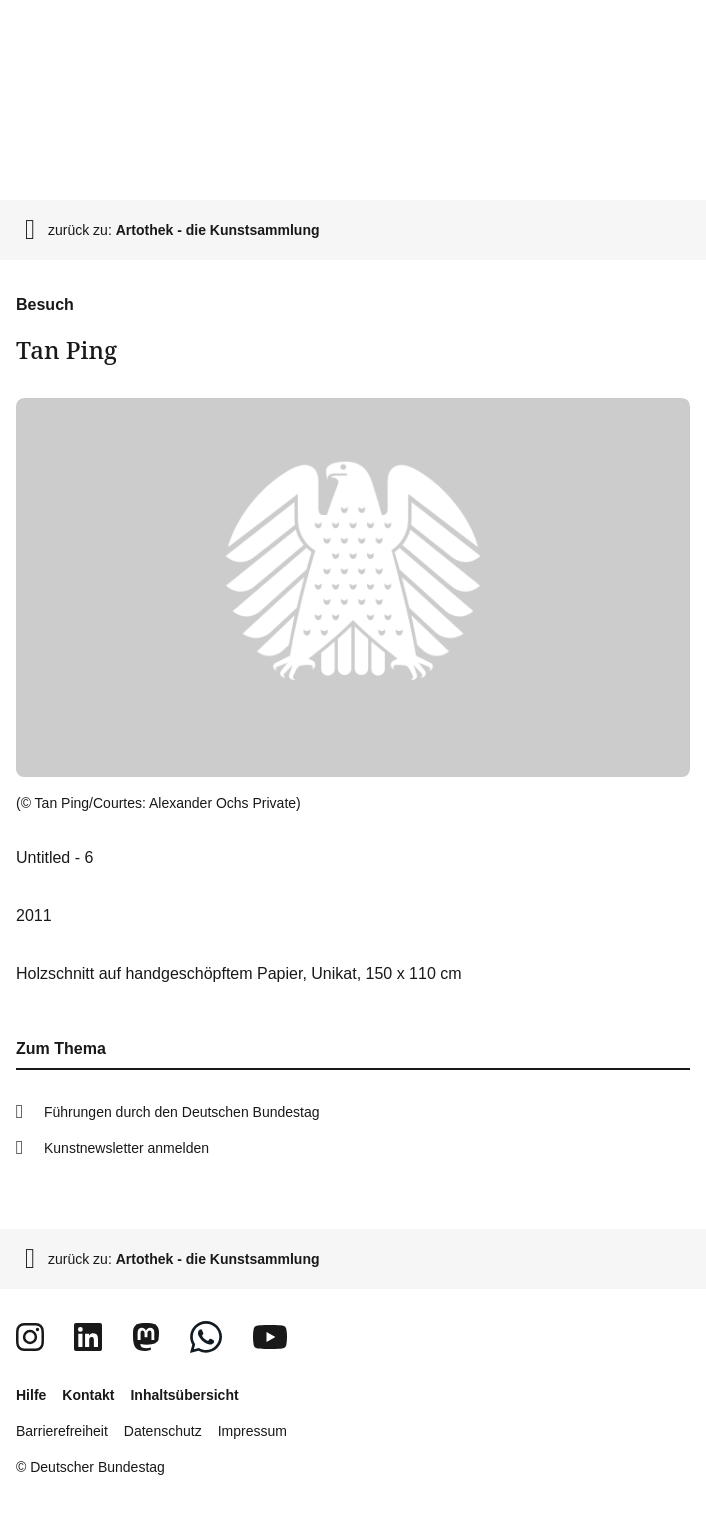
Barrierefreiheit (62, 1431)
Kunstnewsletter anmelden (126, 1148)
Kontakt (88, 1395)
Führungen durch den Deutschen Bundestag (182, 1112)
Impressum (252, 1431)
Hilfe (31, 1395)
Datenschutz (163, 1431)
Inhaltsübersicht (184, 1395)
